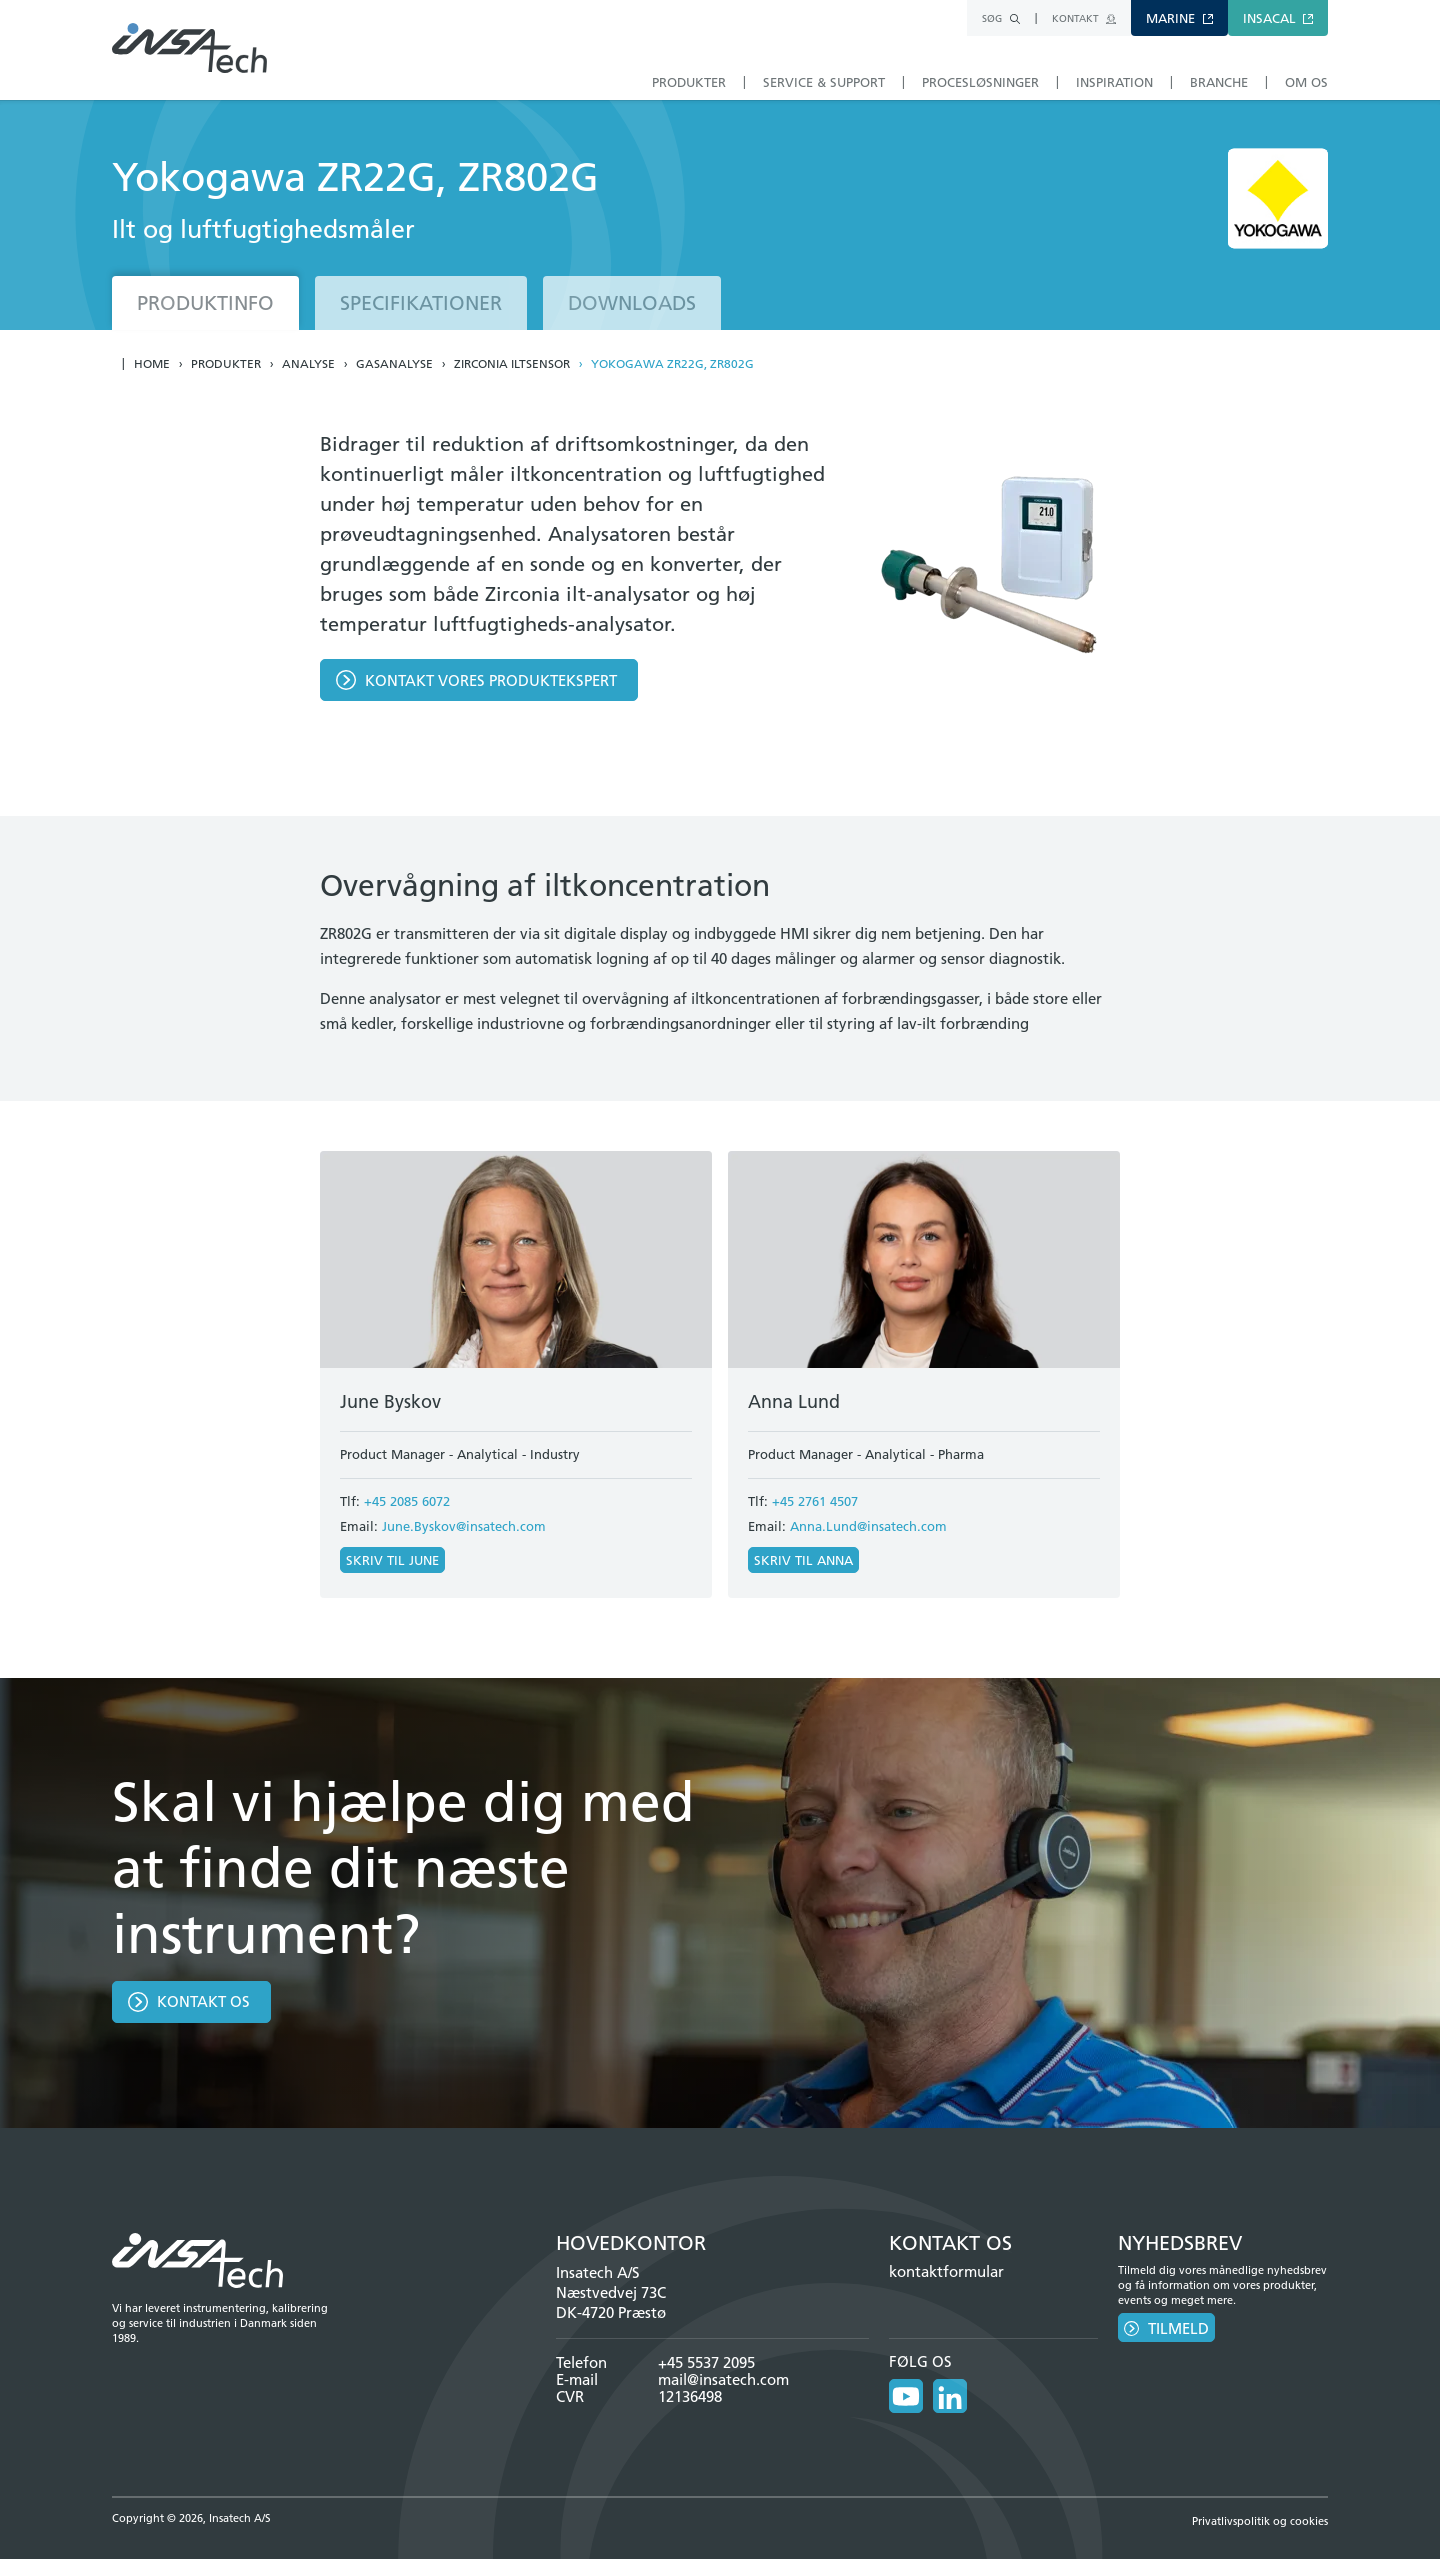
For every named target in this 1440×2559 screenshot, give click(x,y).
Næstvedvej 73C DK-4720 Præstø (611, 2302)
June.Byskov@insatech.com (464, 1526)
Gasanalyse (394, 364)
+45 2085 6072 (407, 1501)
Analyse (308, 364)
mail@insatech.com (723, 2379)
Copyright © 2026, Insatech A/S (191, 2518)
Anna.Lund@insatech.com (868, 1526)
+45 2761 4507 (815, 1501)
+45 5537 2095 (706, 2362)
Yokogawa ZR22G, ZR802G (672, 364)
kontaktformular (946, 2271)
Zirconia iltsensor (512, 364)
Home (152, 364)
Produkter (226, 364)
